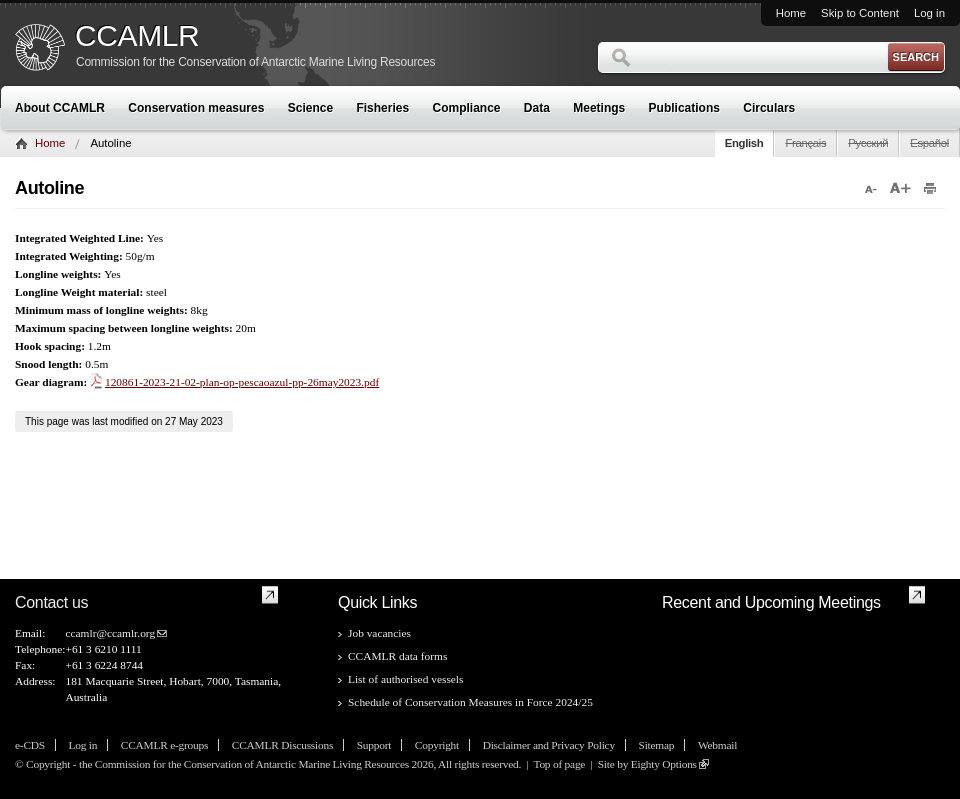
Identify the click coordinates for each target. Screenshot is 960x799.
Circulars (769, 108)
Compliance (467, 108)
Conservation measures (196, 108)
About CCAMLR (60, 108)
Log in (929, 13)
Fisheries (382, 108)
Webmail (717, 745)
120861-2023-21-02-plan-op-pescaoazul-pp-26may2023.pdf (242, 382)
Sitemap (657, 745)
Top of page (559, 764)
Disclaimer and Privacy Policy (549, 745)
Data (537, 108)
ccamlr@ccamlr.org (110, 633)
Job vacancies (379, 633)
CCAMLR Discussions (282, 745)
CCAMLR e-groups (164, 745)
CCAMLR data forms (397, 656)
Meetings (599, 108)
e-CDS (30, 745)
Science (310, 108)
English (744, 143)
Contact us (51, 602)
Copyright (437, 745)
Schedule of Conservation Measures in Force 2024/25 (470, 702)
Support (374, 745)
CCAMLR (137, 36)
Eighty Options (664, 764)
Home (791, 13)
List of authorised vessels (405, 679)
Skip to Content (860, 13)
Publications (684, 108)
